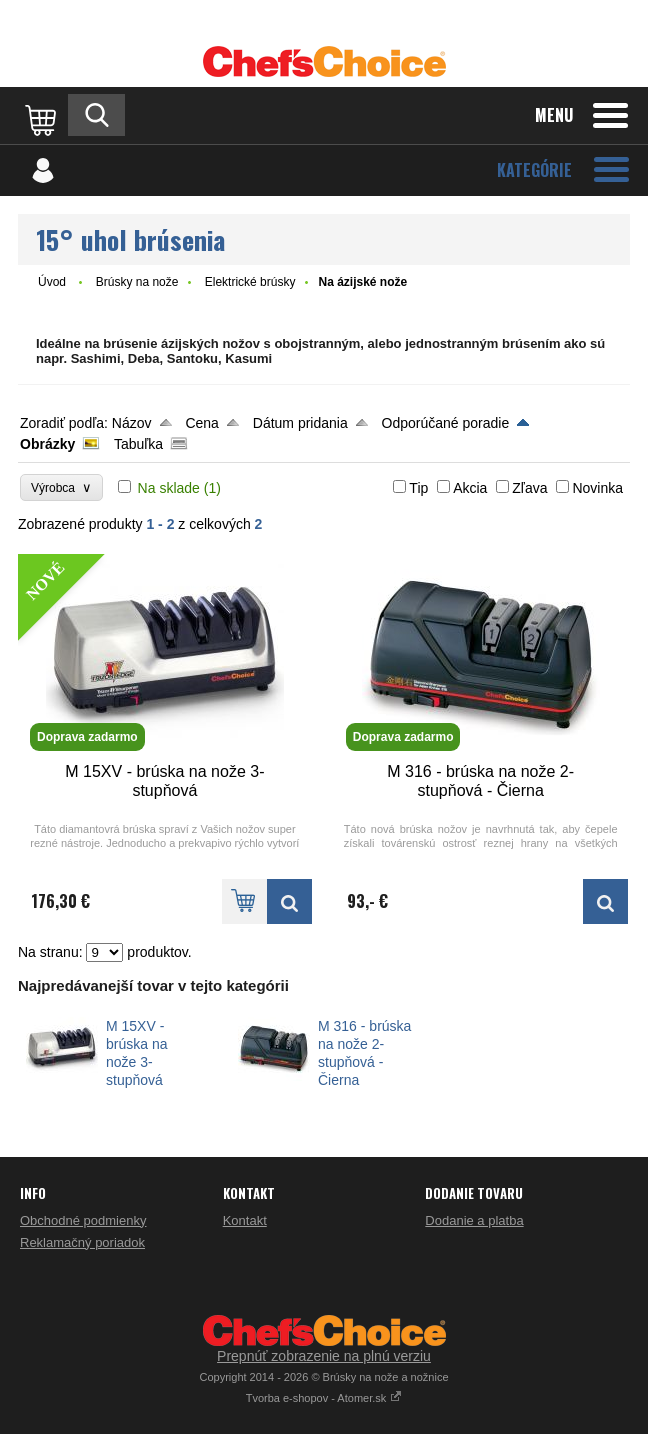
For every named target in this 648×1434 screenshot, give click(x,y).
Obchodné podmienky (83, 1220)
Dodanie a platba (474, 1220)
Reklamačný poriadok (82, 1242)
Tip (418, 488)
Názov (132, 423)
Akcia (470, 488)
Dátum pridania (300, 423)
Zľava (529, 488)
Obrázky (47, 444)
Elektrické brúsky (250, 282)
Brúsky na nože (137, 282)
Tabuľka (138, 444)
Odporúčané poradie (446, 423)
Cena (201, 423)
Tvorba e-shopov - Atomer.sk (324, 1398)
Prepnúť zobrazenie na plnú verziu (324, 1356)
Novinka (597, 488)
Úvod (52, 282)
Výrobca (61, 487)
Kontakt (245, 1220)
